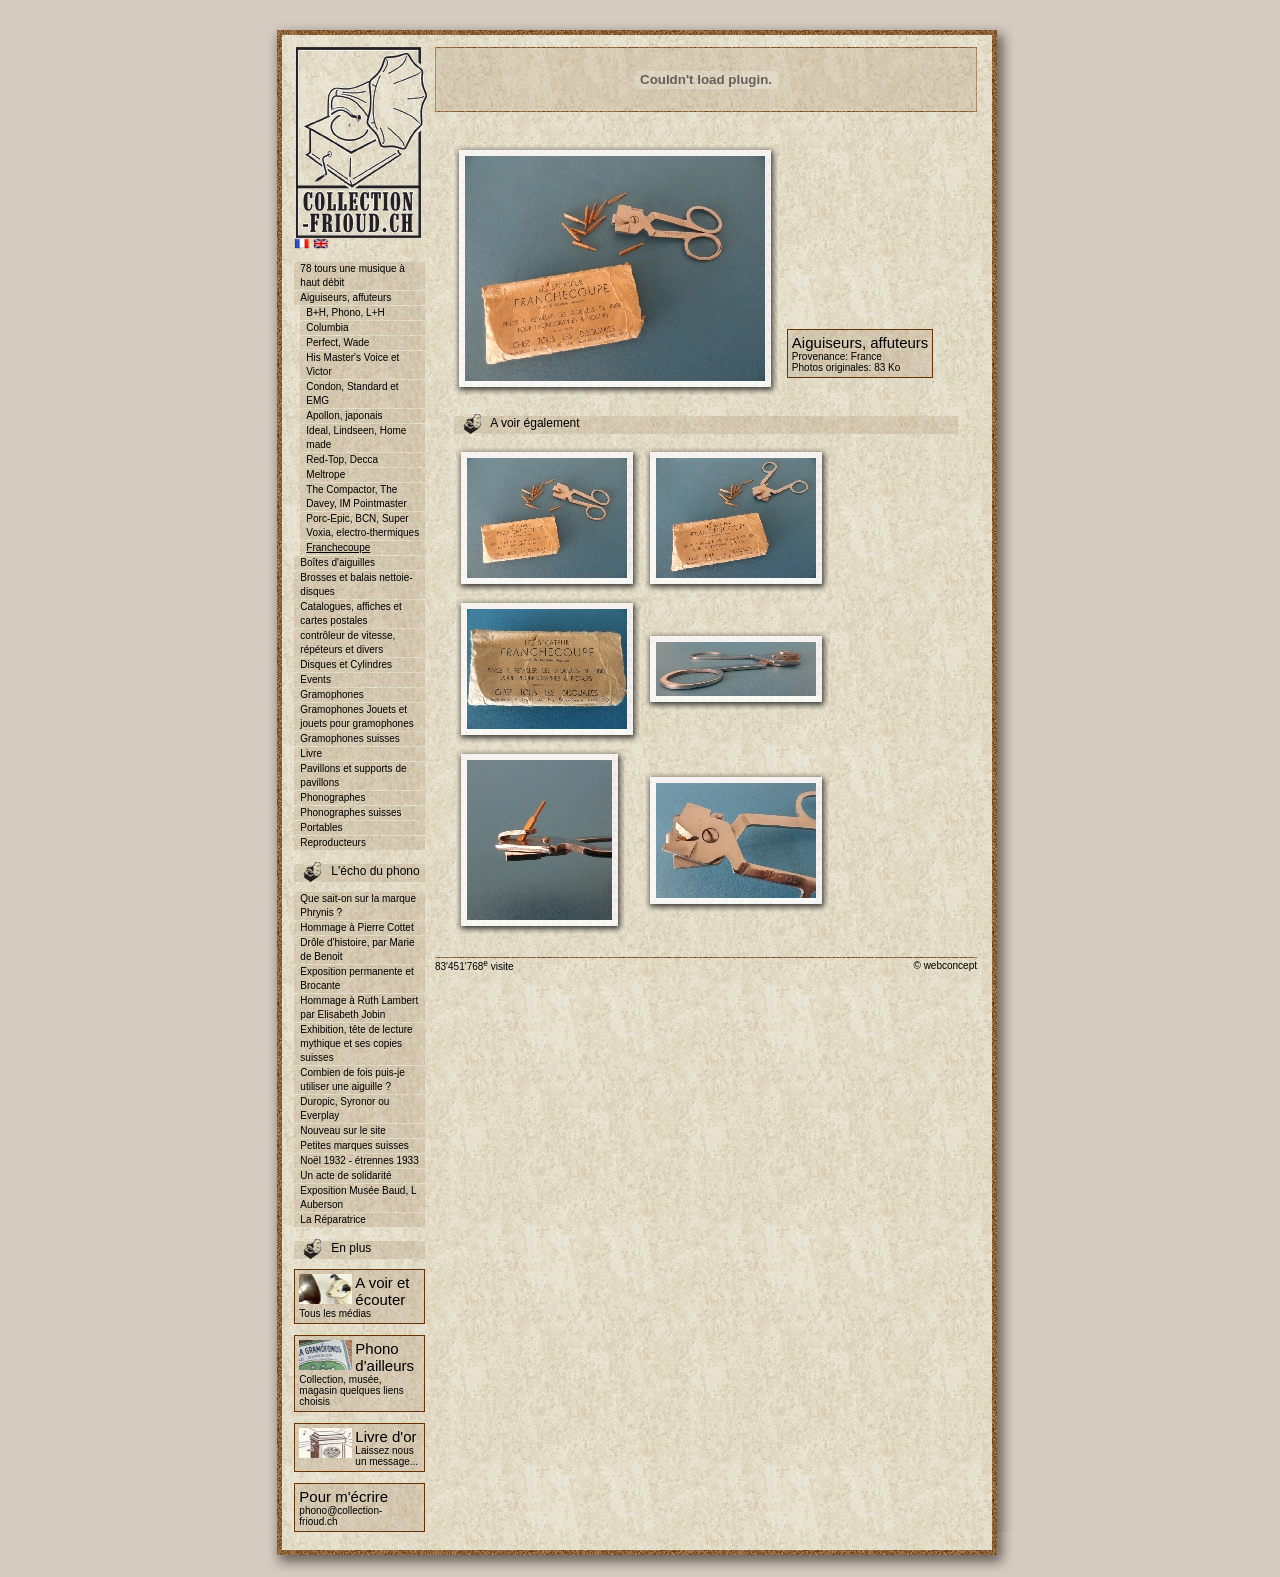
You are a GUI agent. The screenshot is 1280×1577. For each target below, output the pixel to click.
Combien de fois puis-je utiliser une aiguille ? (352, 1079)
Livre (311, 753)
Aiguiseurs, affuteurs (345, 297)
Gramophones (331, 694)
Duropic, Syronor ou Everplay (344, 1108)
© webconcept (945, 965)
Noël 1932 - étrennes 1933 (359, 1160)
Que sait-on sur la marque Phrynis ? (358, 905)
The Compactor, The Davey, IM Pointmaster (356, 496)
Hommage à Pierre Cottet (356, 927)
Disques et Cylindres (346, 664)
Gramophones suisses (350, 738)
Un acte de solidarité (345, 1175)
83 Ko (887, 367)
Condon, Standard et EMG (352, 393)
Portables (321, 827)
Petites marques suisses (354, 1145)
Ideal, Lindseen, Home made (356, 437)
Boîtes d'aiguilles (337, 562)
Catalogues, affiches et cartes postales (351, 613)
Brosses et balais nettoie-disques (356, 584)
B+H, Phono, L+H (345, 312)
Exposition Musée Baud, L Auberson (358, 1197)
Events (315, 679)
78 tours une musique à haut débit (352, 275)
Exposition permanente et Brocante (356, 978)
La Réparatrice (333, 1219)
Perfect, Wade (337, 342)
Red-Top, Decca (342, 459)
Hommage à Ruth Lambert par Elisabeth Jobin (359, 1007)
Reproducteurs (333, 842)
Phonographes (332, 797)
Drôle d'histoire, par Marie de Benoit (357, 949)
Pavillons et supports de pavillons (353, 775)
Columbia (327, 327)
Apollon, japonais (344, 415)
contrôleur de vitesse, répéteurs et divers (347, 642)
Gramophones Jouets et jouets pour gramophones (356, 716)
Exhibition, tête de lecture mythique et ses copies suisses (356, 1043)
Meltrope (325, 474)
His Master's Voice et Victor (352, 364)
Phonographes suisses (350, 812)
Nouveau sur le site (343, 1130)
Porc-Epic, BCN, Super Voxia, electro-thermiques (362, 525)
